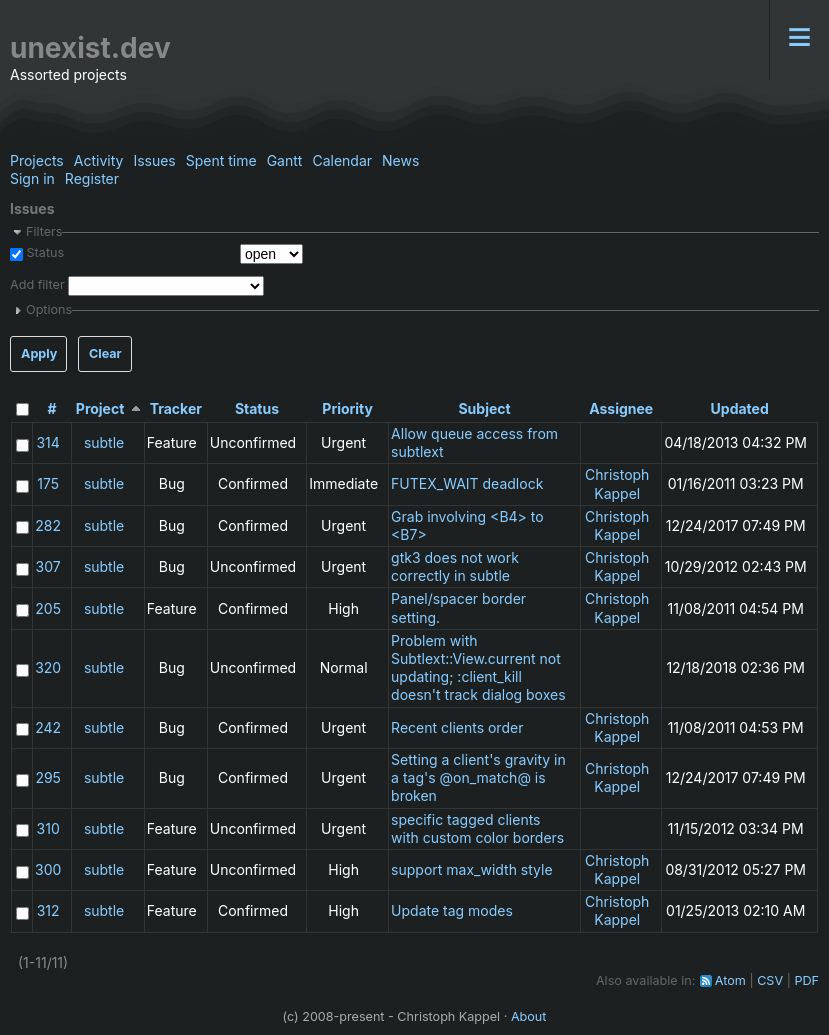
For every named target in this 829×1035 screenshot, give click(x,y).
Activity (99, 160)
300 (48, 869)
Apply (39, 353)
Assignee (621, 408)
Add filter (37, 284)
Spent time (221, 160)
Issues (154, 160)
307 (48, 566)
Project (100, 408)
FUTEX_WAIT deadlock (467, 483)
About (529, 1016)
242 (48, 727)
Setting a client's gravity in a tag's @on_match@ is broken (478, 777)
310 (48, 828)
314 (47, 442)
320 (48, 667)
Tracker (176, 408)
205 (48, 608)
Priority (347, 408)
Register (92, 178)
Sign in (32, 178)
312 (48, 910)
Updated (740, 408)
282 (48, 525)
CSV (770, 980)
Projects (37, 160)
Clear (105, 353)
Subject (484, 408)
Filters (44, 231)
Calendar (342, 160)
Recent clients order (457, 727)
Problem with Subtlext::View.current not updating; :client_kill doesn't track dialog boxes (478, 668)
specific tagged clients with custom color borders (477, 828)
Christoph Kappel (617, 483)
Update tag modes (452, 910)
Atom (730, 980)
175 (48, 483)
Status (43, 252)
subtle (104, 442)
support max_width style (472, 869)
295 (48, 777)
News (400, 160)
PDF (806, 980)
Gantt (285, 160)
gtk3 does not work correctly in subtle (455, 566)
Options (49, 309)
